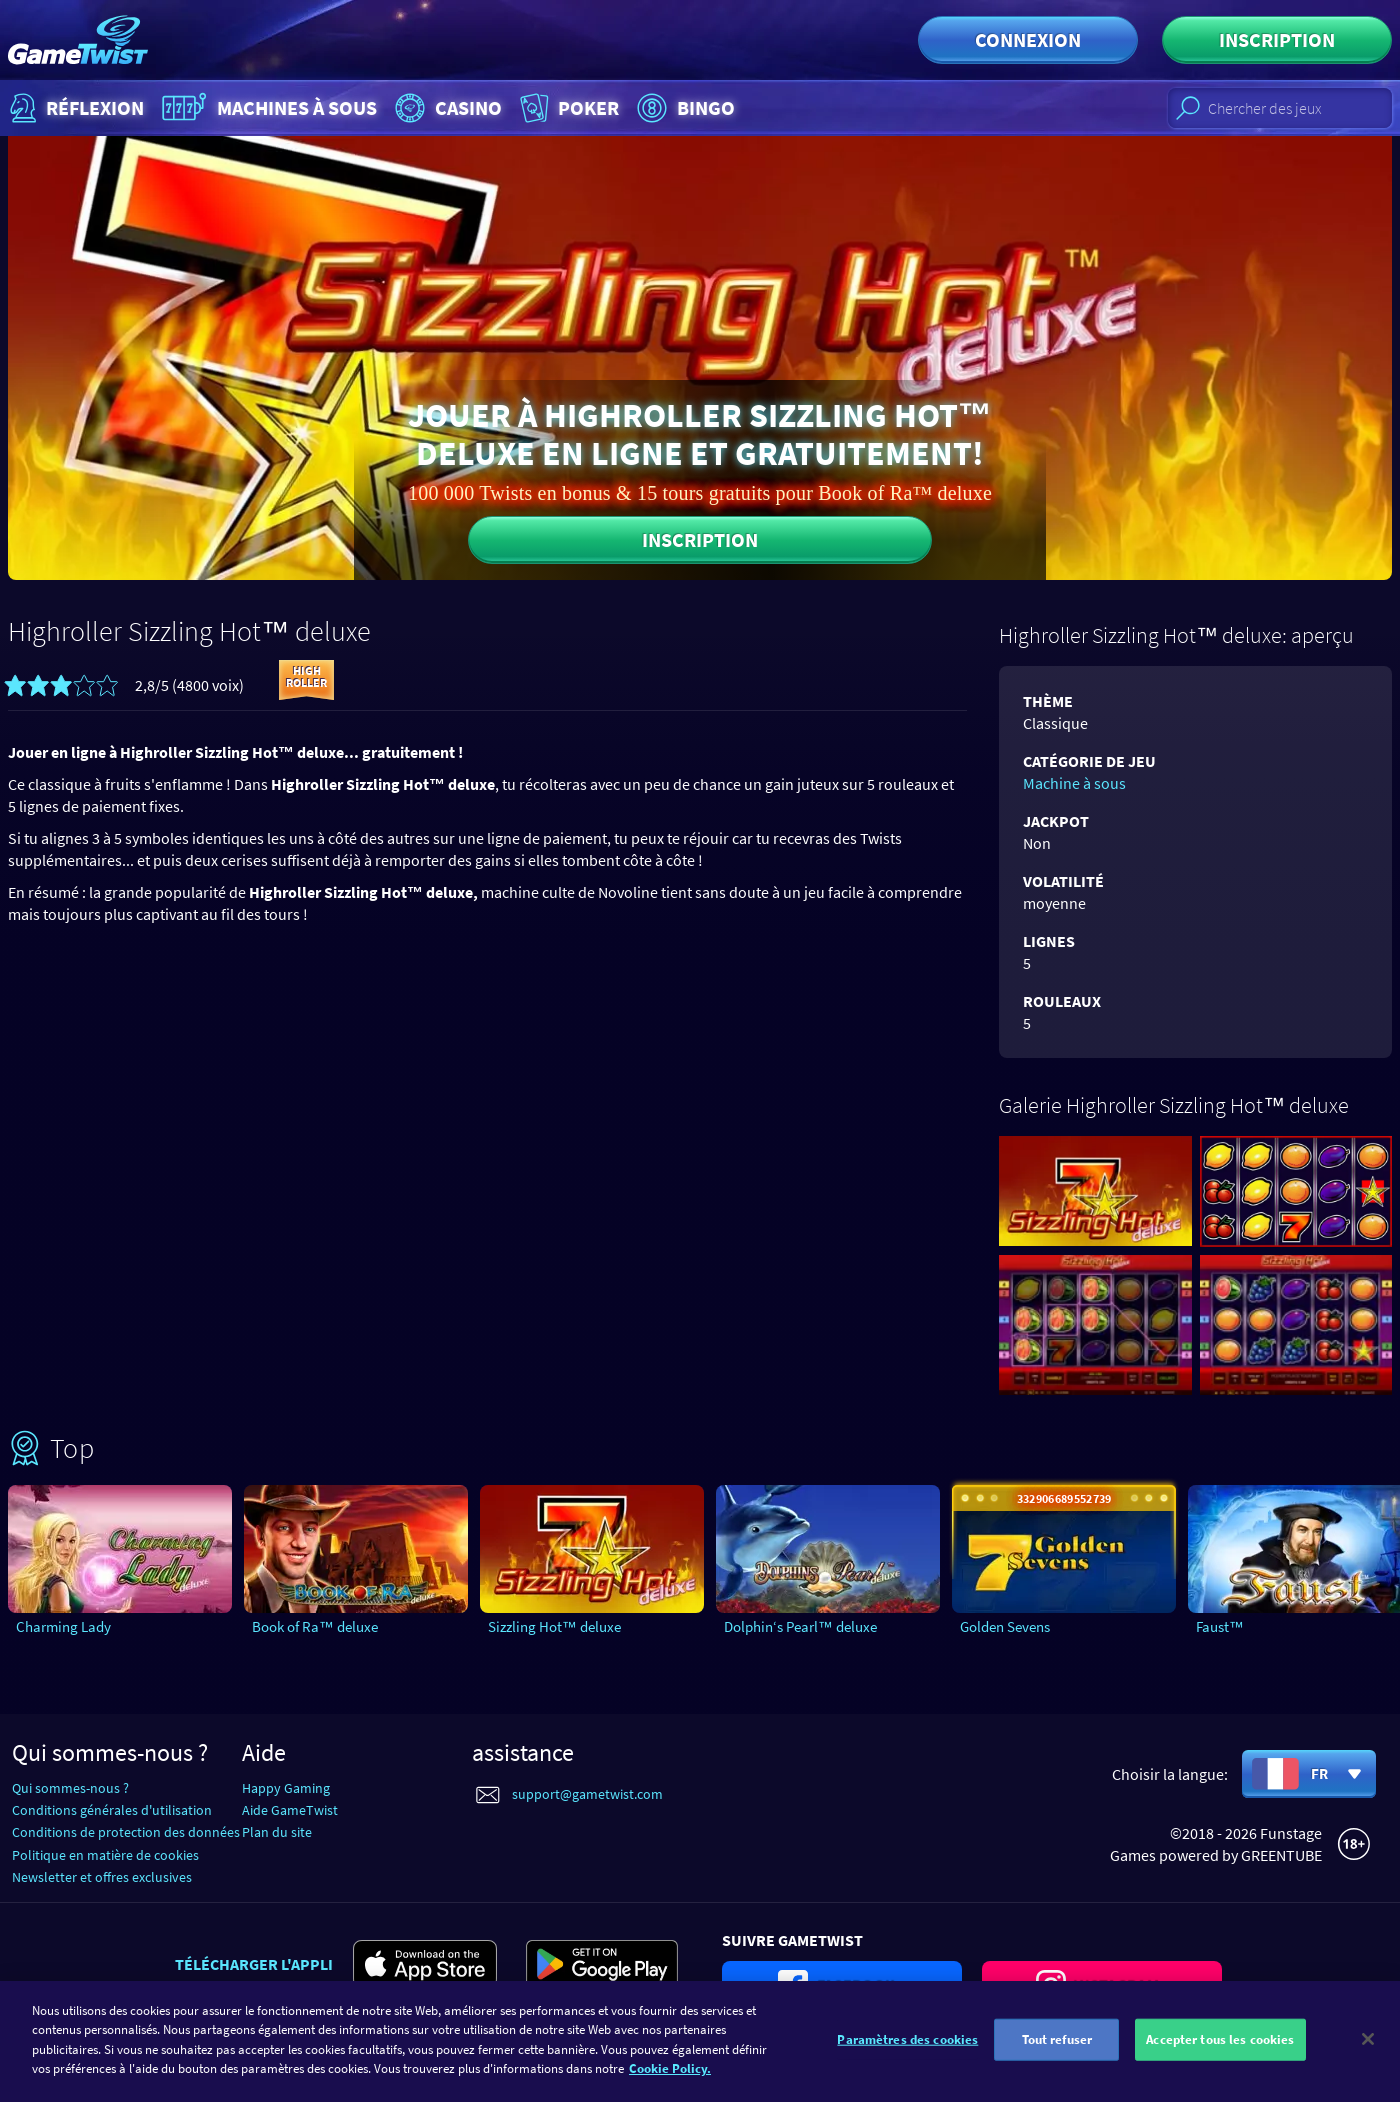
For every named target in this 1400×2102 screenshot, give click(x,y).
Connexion (1028, 39)
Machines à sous (267, 108)
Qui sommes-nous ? (70, 1788)
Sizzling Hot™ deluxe (554, 1626)
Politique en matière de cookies (105, 1855)
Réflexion (74, 108)
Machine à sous (1074, 783)
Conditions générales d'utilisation (112, 1810)
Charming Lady (63, 1626)
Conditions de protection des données (126, 1832)
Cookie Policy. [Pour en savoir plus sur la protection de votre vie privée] (670, 2078)
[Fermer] (1368, 2049)
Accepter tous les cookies (1220, 2048)
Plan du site (277, 1832)
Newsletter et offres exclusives (102, 1877)
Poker (567, 108)
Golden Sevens (1005, 1626)
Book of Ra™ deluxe (315, 1626)
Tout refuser (1057, 2048)
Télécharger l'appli (254, 1964)
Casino (446, 108)
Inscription (1277, 39)
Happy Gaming (286, 1788)
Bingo (683, 108)
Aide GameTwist (290, 1810)
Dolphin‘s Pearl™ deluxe (800, 1626)
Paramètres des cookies (907, 2048)
